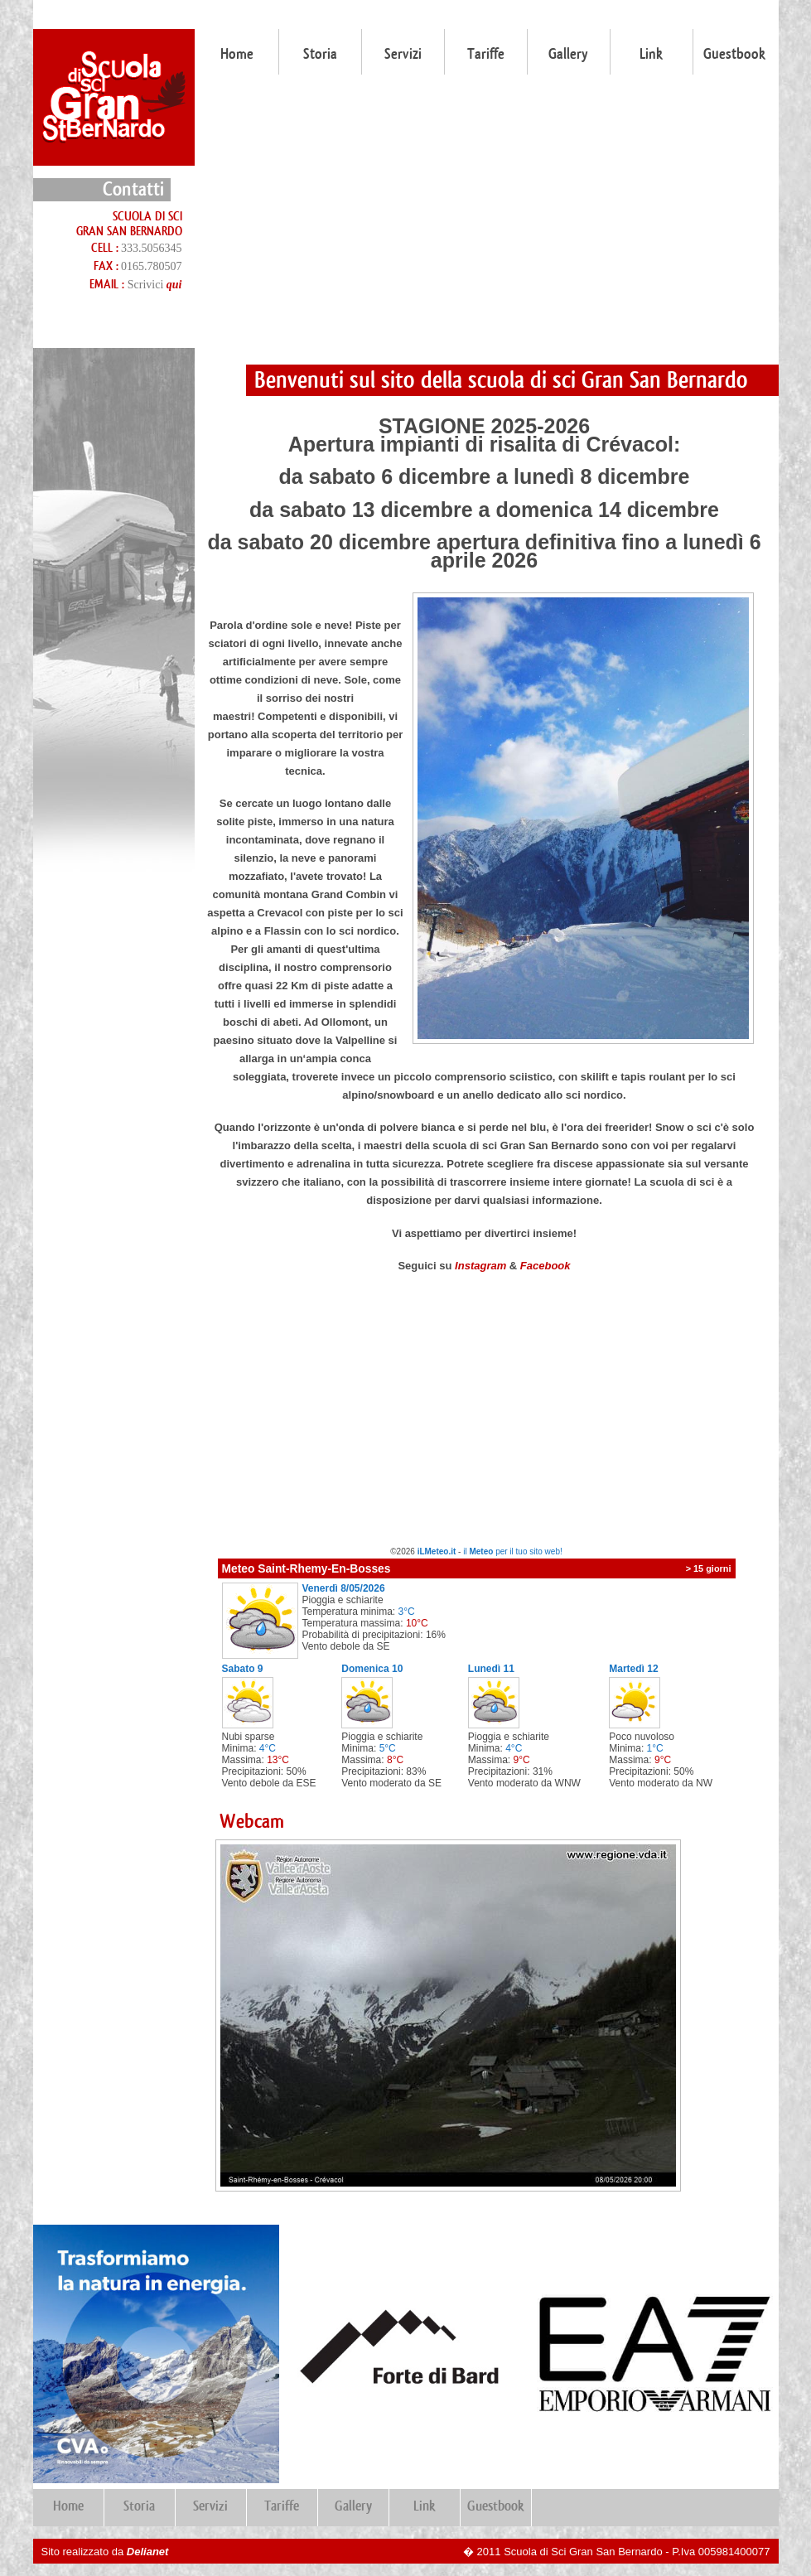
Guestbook (734, 54)
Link (651, 54)
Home (236, 54)
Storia (320, 54)
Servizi (403, 54)
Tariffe (485, 54)
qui (174, 284)
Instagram (480, 1265)
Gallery (568, 54)
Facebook (545, 1265)
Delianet (148, 2551)
